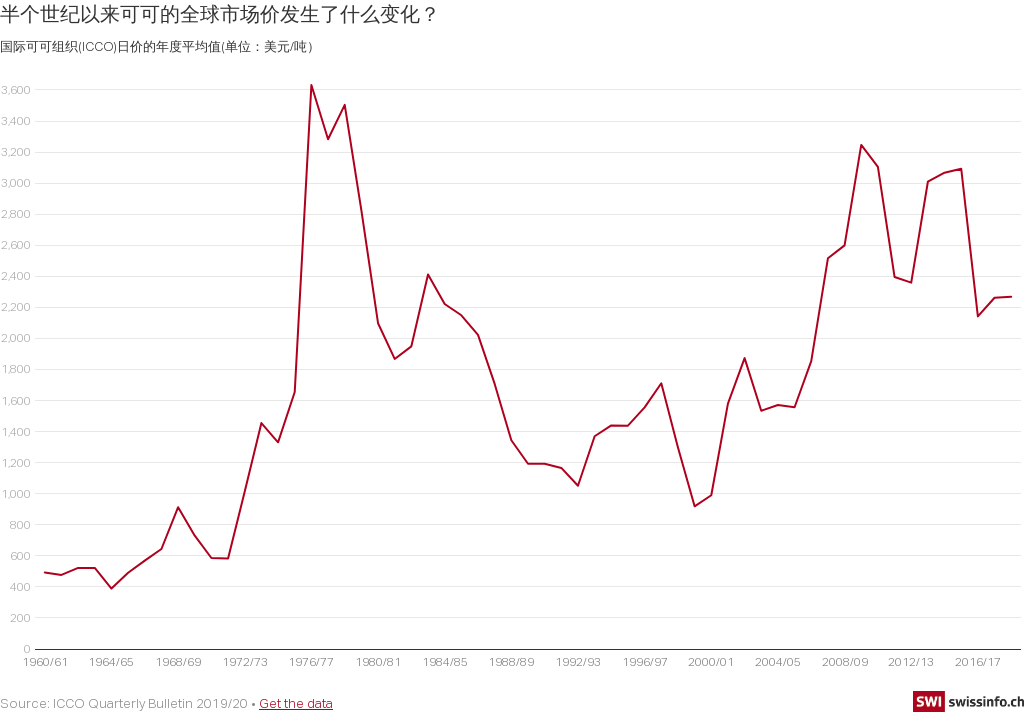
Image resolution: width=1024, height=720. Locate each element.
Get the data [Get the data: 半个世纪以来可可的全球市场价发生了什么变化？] (296, 703)
